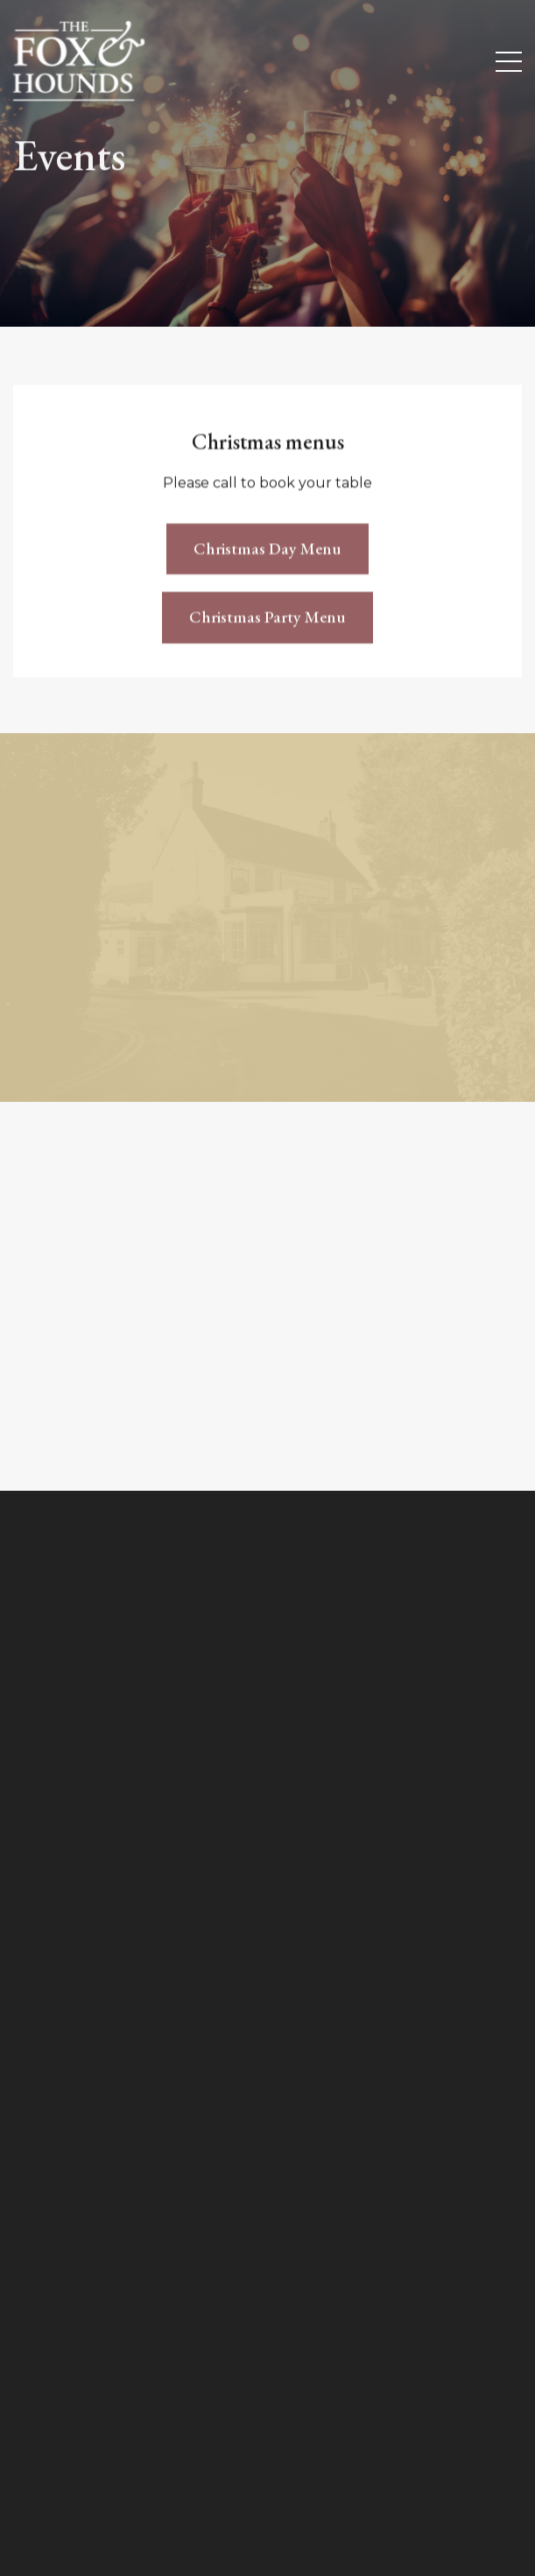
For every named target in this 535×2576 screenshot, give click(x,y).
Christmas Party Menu (267, 621)
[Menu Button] (509, 62)
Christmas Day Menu (267, 551)
